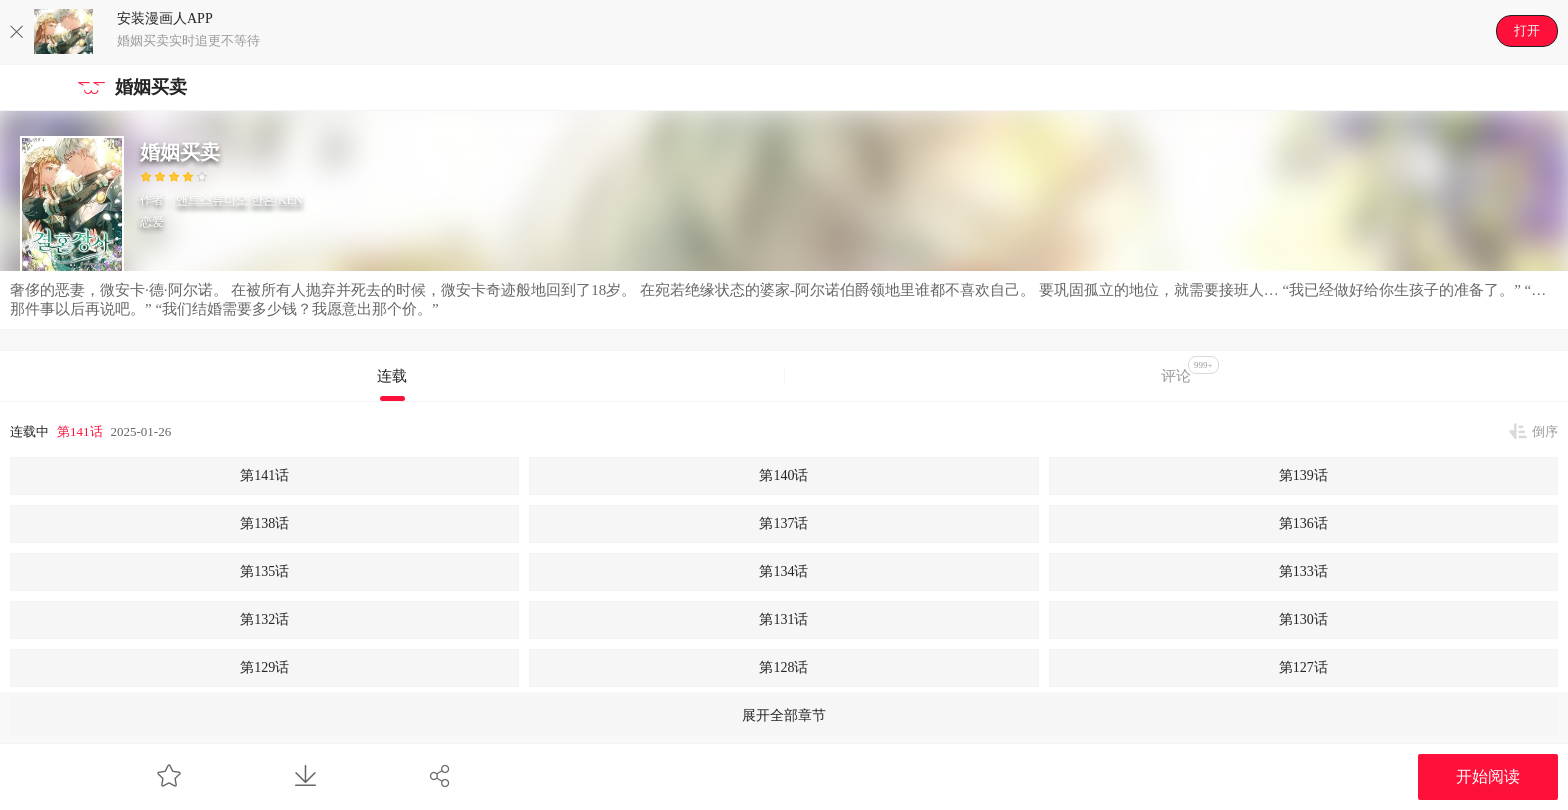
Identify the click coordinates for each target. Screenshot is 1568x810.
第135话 (264, 571)
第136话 (1303, 523)
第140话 (783, 475)
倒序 (1545, 431)
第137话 (783, 523)
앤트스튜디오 (212, 200)
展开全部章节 (784, 715)
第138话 (264, 523)
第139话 (1303, 475)
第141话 (80, 431)
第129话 (264, 667)
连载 (392, 376)
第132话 (264, 619)
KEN (290, 200)
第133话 (1303, 571)
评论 (1190, 370)
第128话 (783, 667)
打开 (1527, 30)
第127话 (1303, 667)
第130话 (1303, 619)
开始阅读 (1488, 776)
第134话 (783, 571)
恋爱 (152, 222)
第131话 (783, 619)
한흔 (263, 200)
